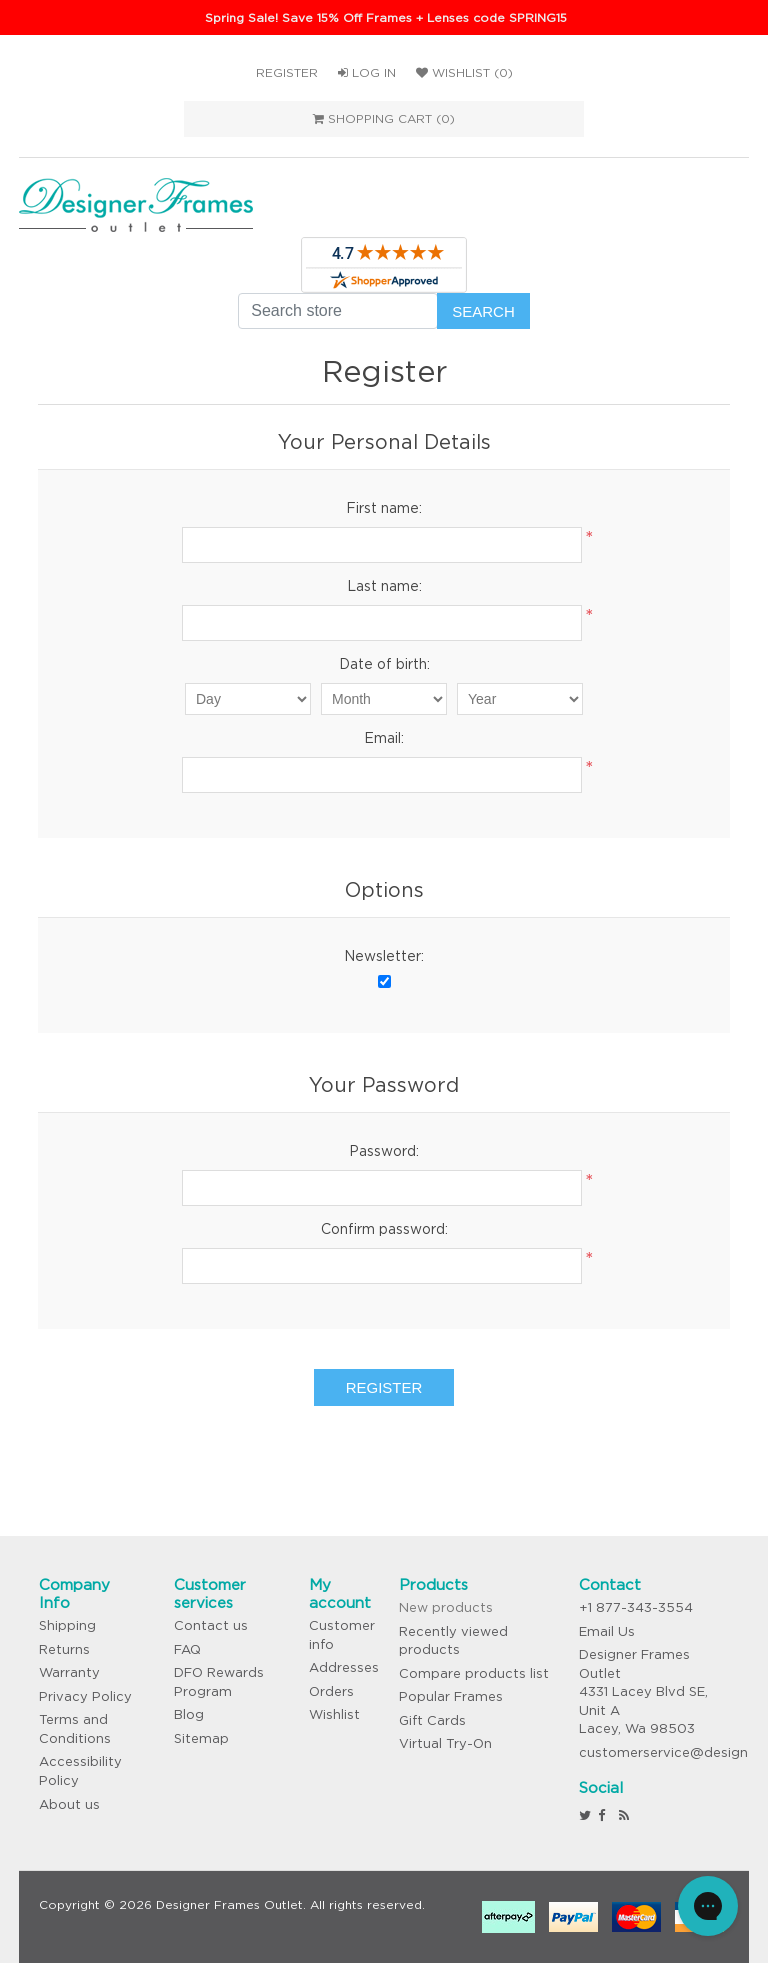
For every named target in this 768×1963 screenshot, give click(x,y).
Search (483, 311)
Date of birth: (384, 664)
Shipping (67, 1625)
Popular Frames (451, 1696)
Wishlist (334, 1714)
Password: (384, 1151)
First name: (384, 508)
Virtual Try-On (445, 1743)
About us (69, 1804)
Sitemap (201, 1738)
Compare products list (474, 1673)
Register (287, 72)
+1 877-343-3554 (636, 1607)
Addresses (344, 1667)
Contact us (211, 1625)
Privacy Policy (85, 1696)
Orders (331, 1691)
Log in (367, 72)
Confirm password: (384, 1229)
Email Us (607, 1631)
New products (446, 1607)
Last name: (384, 586)
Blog (189, 1714)
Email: (384, 738)
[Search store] (338, 311)
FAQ (187, 1649)
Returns (64, 1649)
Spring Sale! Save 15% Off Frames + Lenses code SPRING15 (386, 17)
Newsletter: (384, 956)
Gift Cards (432, 1720)
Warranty (69, 1672)
